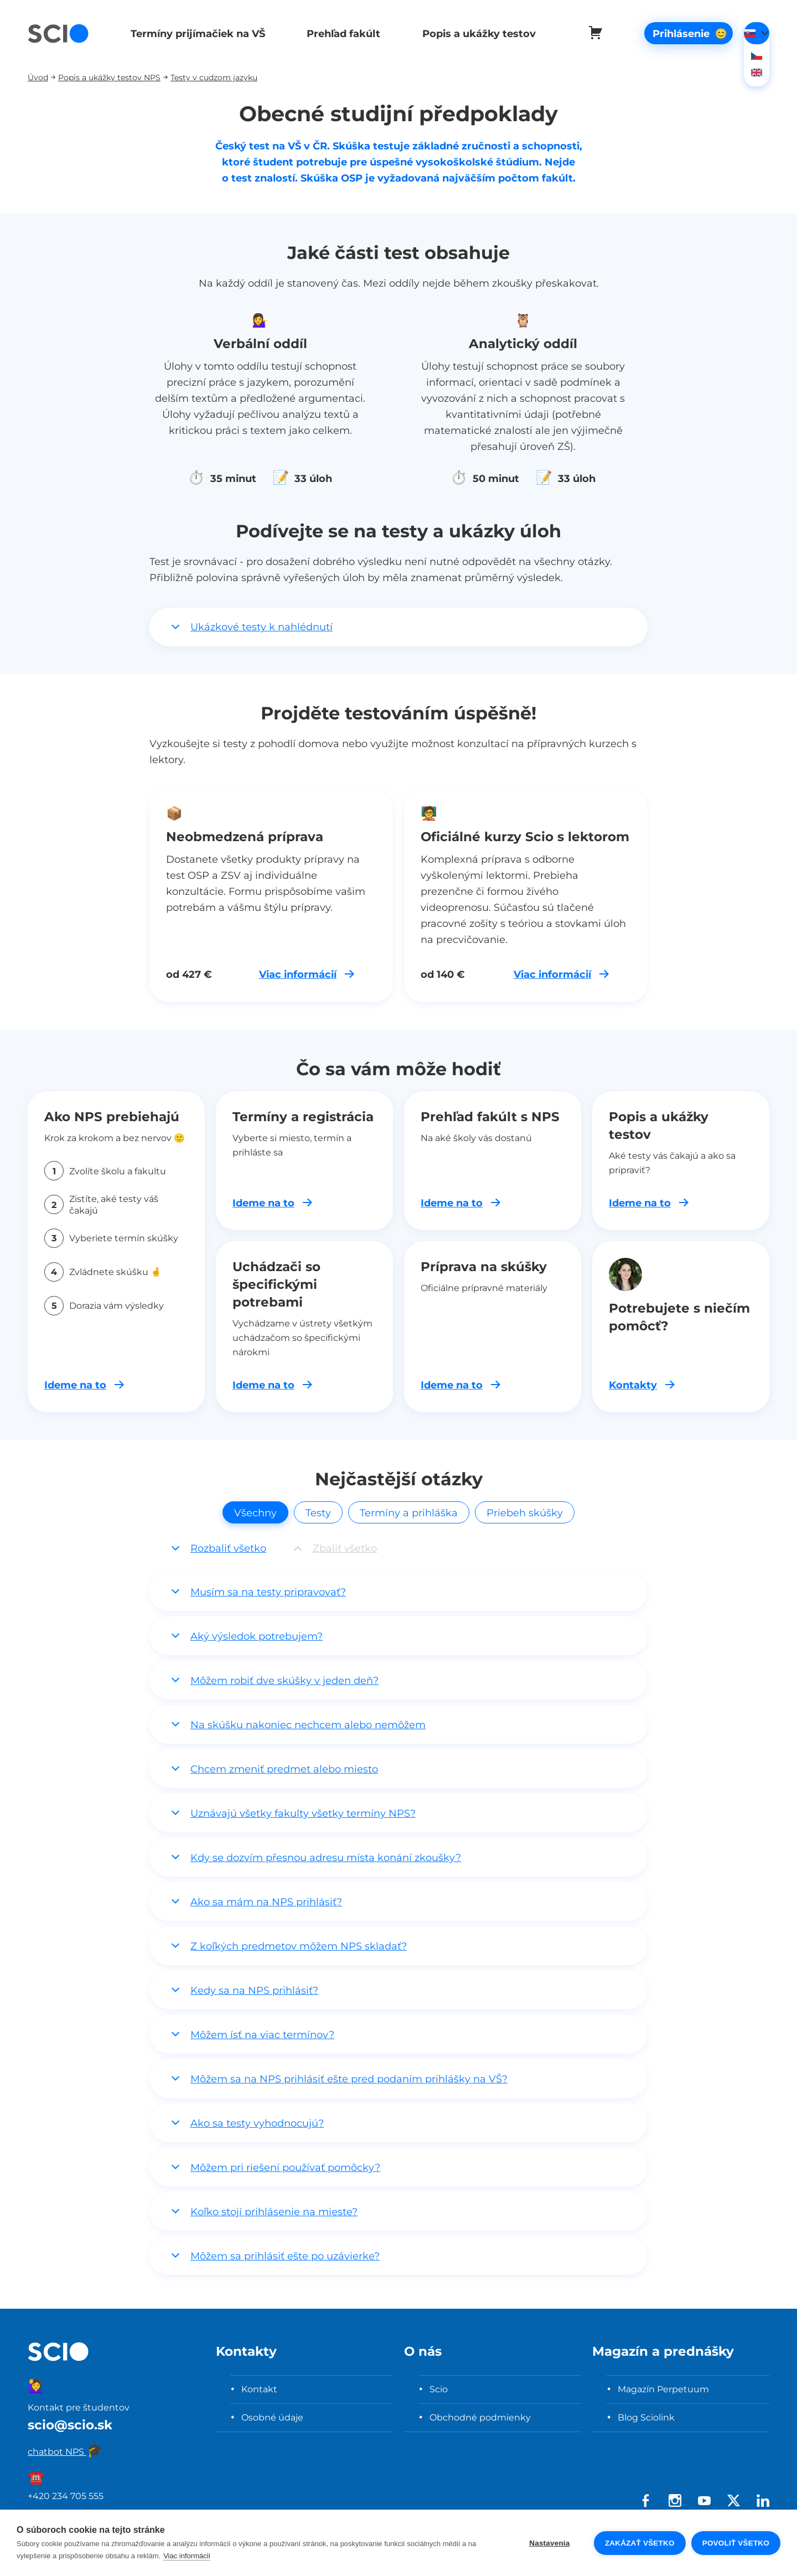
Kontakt (259, 2389)
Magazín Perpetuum (663, 2389)
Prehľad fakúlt (339, 33)
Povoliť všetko (735, 2543)
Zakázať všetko (640, 2543)
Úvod (38, 77)
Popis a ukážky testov (473, 33)
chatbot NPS (65, 2451)
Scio (438, 2389)
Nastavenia (549, 2543)
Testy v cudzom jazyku (213, 77)
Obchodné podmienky (480, 2417)
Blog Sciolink (646, 2417)
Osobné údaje (272, 2417)
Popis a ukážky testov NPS (109, 77)
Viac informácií (186, 2556)
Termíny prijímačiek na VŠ (195, 33)
